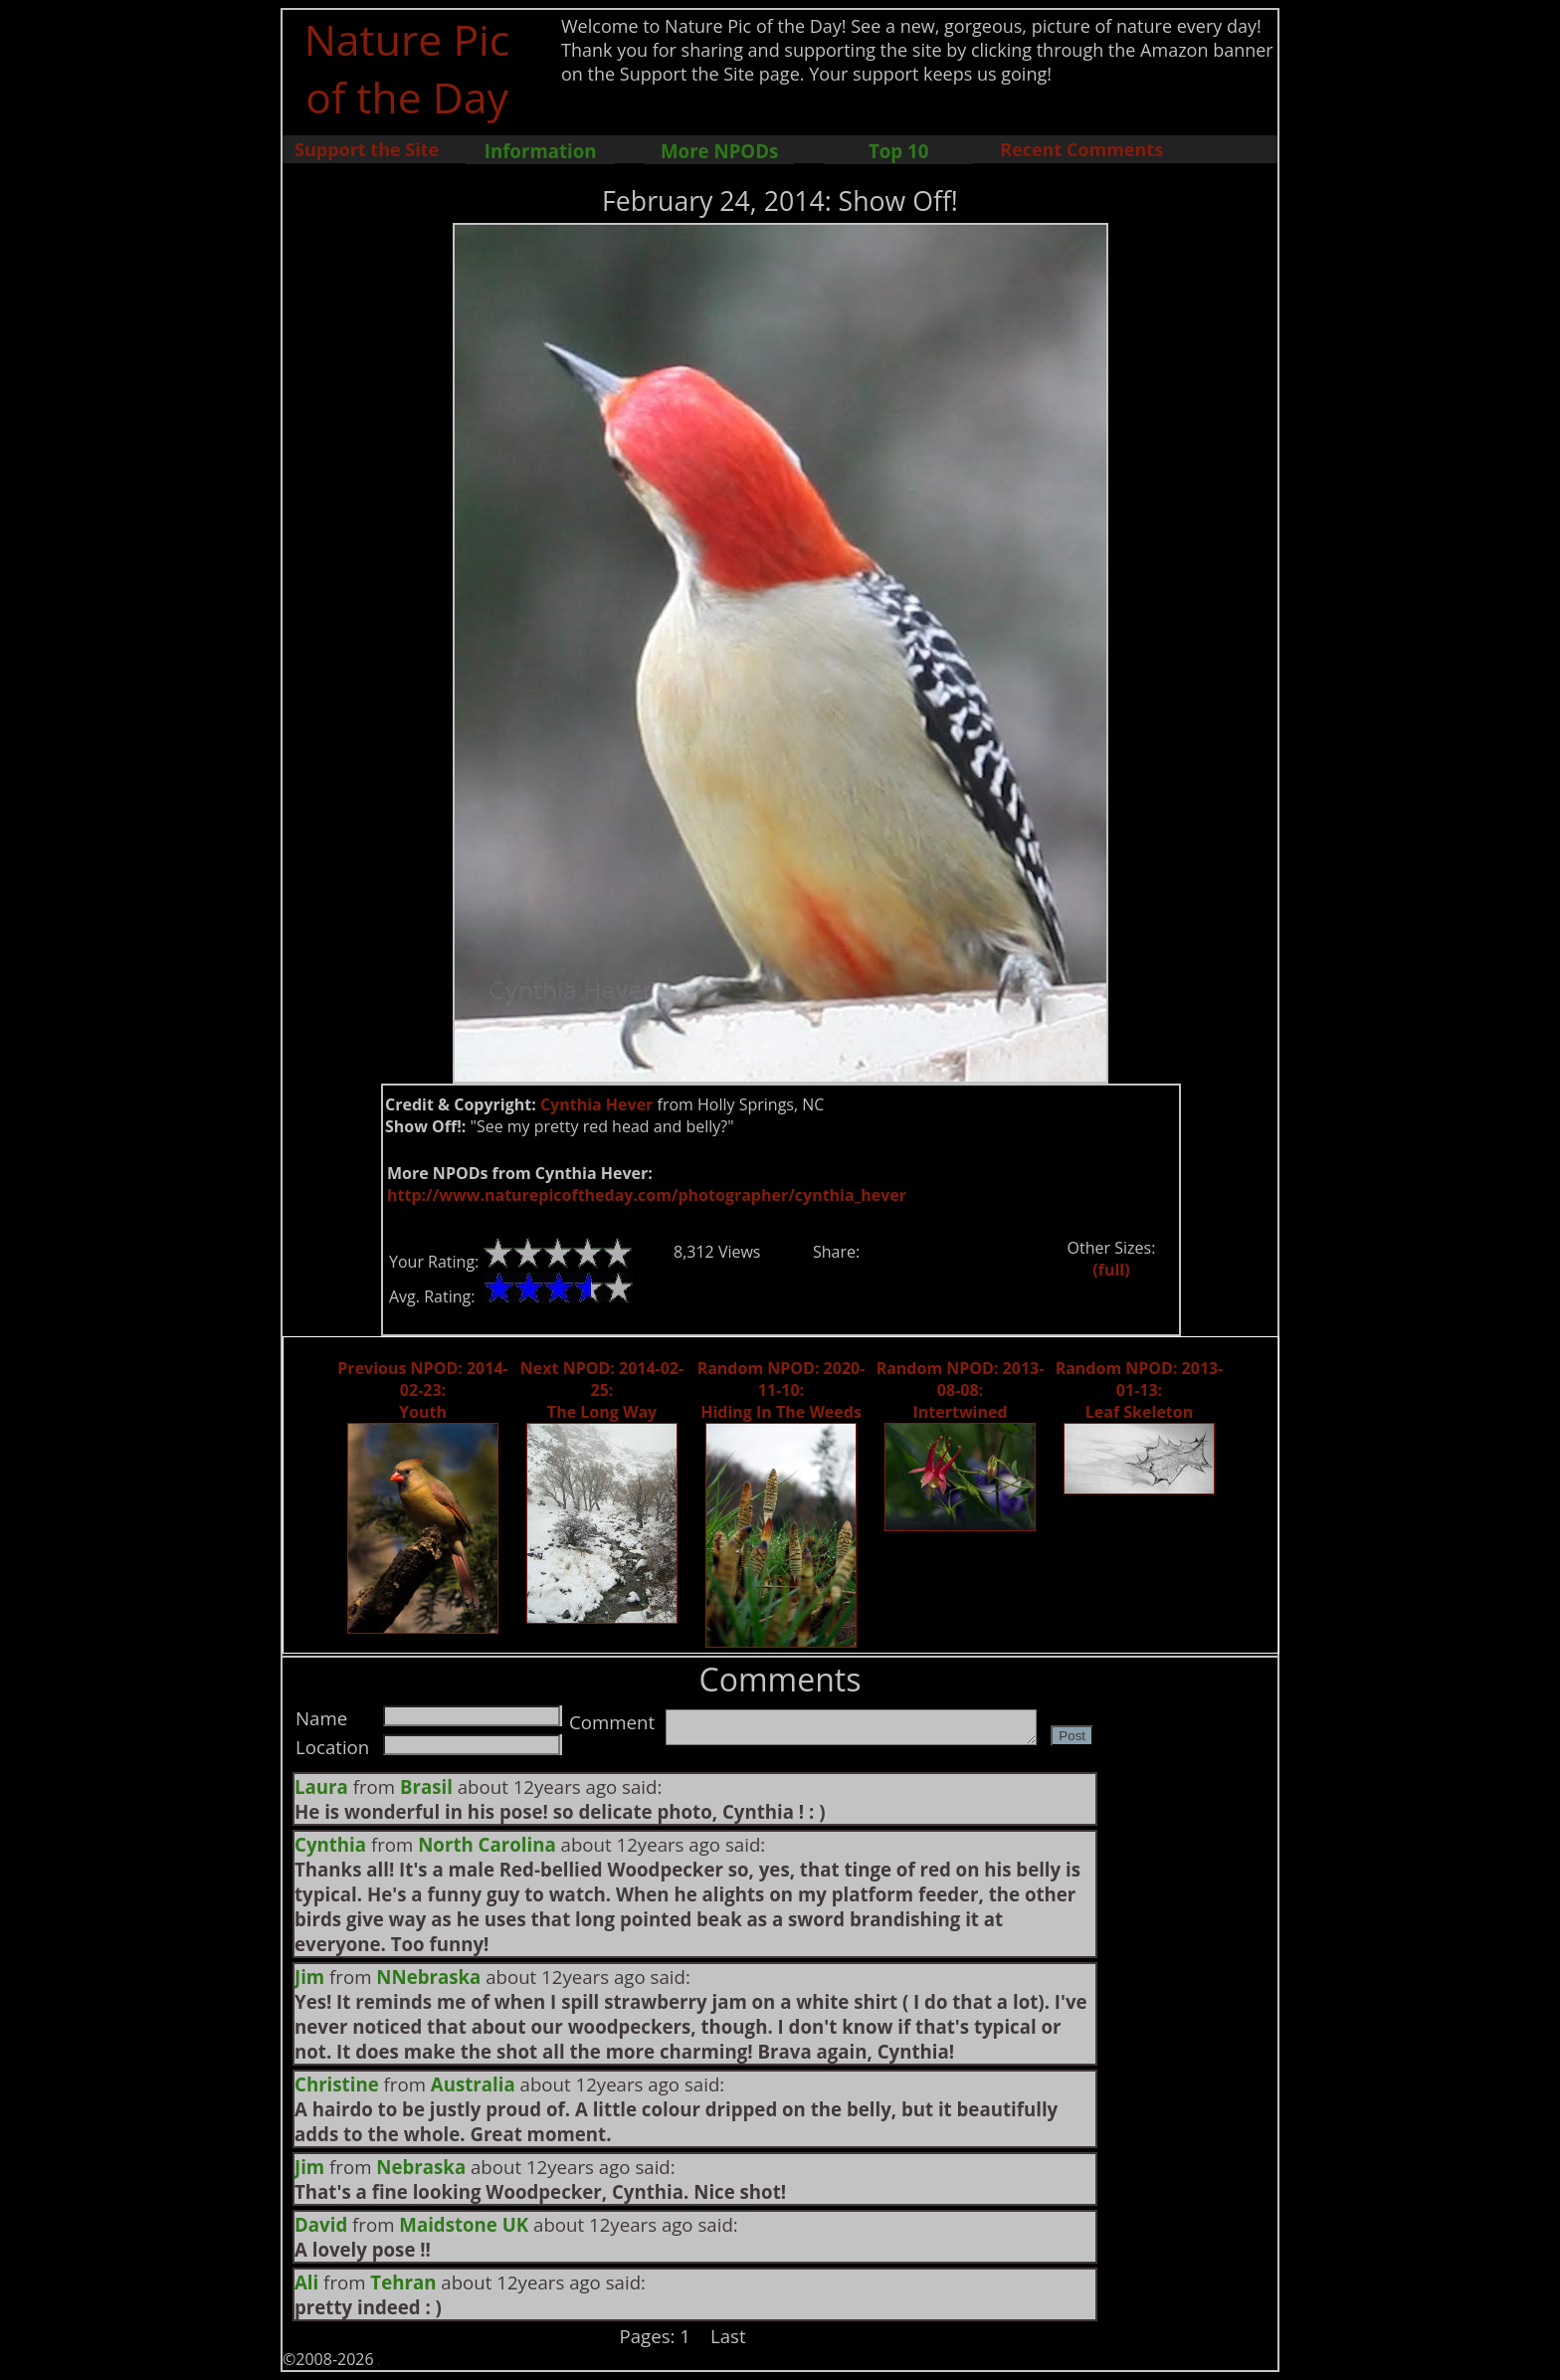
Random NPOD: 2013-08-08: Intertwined (961, 1390)
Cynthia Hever (597, 1104)
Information (541, 150)
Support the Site (366, 149)
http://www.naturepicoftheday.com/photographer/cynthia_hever (646, 1195)
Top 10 (898, 150)
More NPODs (719, 150)
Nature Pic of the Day (407, 67)
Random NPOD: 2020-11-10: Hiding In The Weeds (781, 1390)
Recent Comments (1081, 149)
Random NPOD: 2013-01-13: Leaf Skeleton (1140, 1390)
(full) (1110, 1270)
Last (728, 2335)
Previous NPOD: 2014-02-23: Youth (422, 1390)
